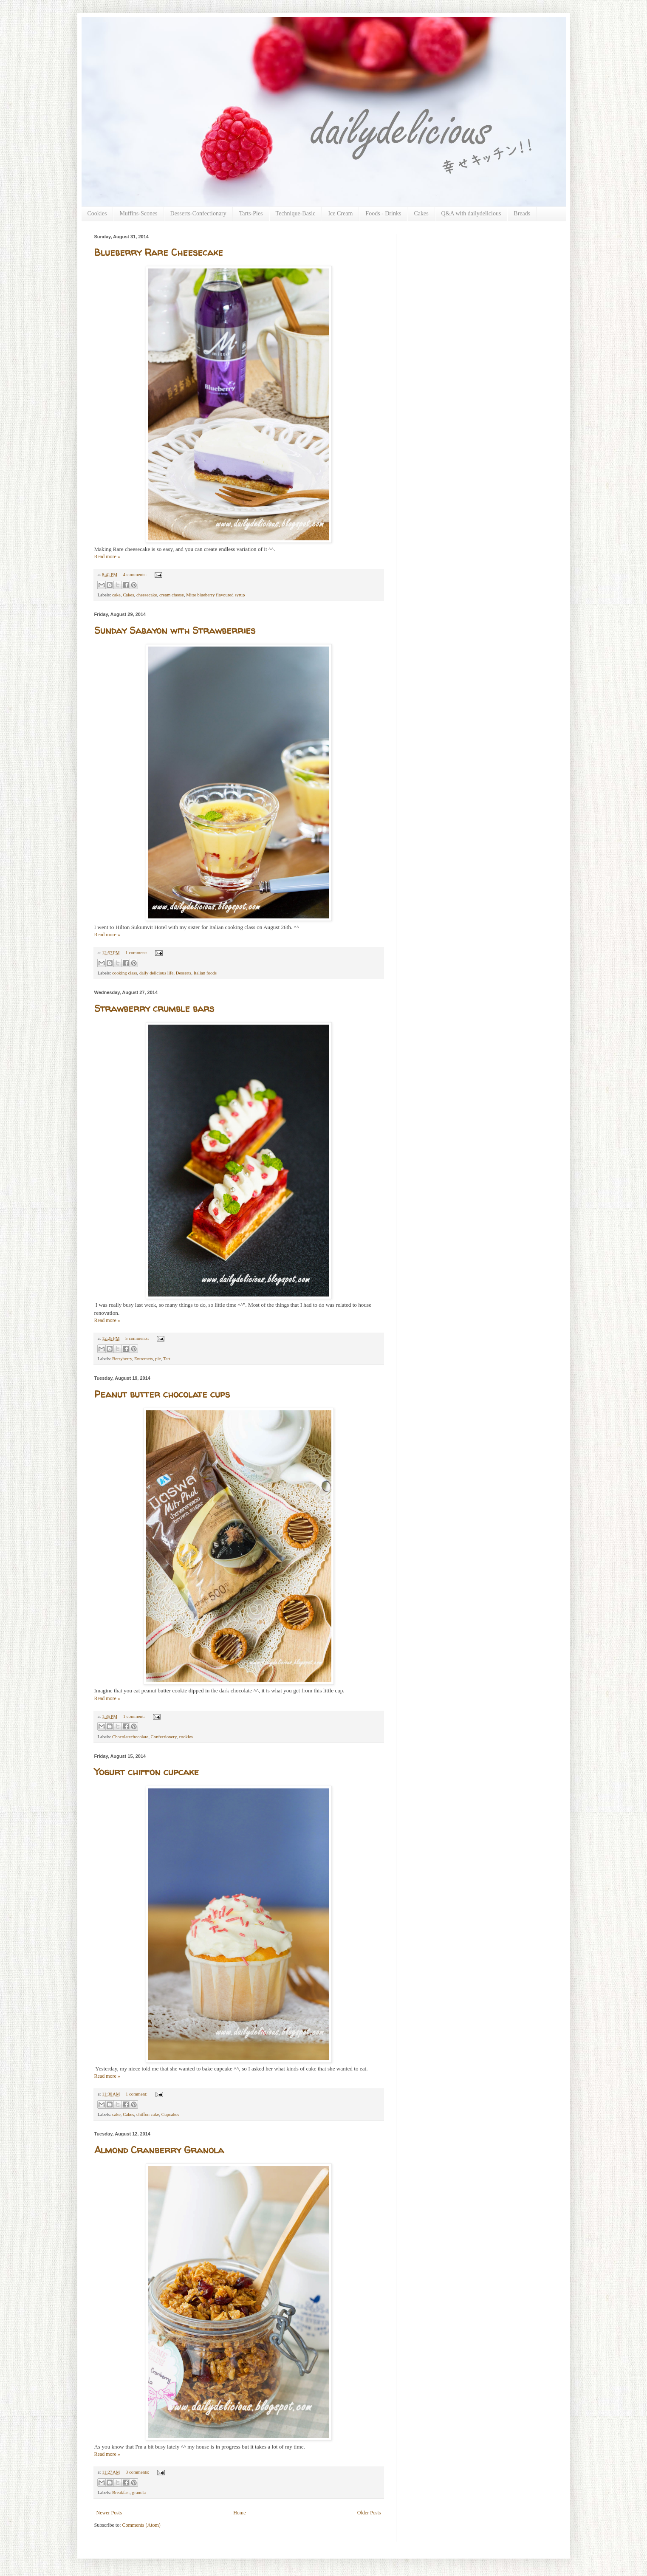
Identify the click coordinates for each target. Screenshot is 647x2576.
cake (116, 594)
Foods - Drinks (383, 213)
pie (158, 1358)
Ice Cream (340, 213)
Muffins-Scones (138, 213)
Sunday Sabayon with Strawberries (174, 630)
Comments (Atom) (141, 2525)
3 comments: (138, 2471)
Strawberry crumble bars (154, 1008)
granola (139, 2492)
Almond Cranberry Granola (159, 2150)
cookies (186, 1736)
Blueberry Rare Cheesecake (158, 252)
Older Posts (369, 2513)
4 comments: (135, 574)
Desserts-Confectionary (198, 213)
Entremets (143, 1358)
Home (239, 2513)
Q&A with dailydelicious (471, 213)
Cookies (97, 213)
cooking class (124, 972)
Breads (522, 213)
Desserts (184, 972)
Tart (166, 1358)
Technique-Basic (296, 213)
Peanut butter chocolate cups (162, 1394)
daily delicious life (156, 972)
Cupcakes (170, 2114)
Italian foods (205, 972)
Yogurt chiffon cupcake (146, 1771)
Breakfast (121, 2492)
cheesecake (146, 594)
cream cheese (171, 594)
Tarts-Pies (251, 213)
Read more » (107, 556)
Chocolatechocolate (130, 1736)
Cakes (421, 213)
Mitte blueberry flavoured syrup (215, 594)
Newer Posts (109, 2513)
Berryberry (122, 1358)
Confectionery (164, 1736)
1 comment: (136, 952)
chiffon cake (147, 2114)
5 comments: (137, 1338)
